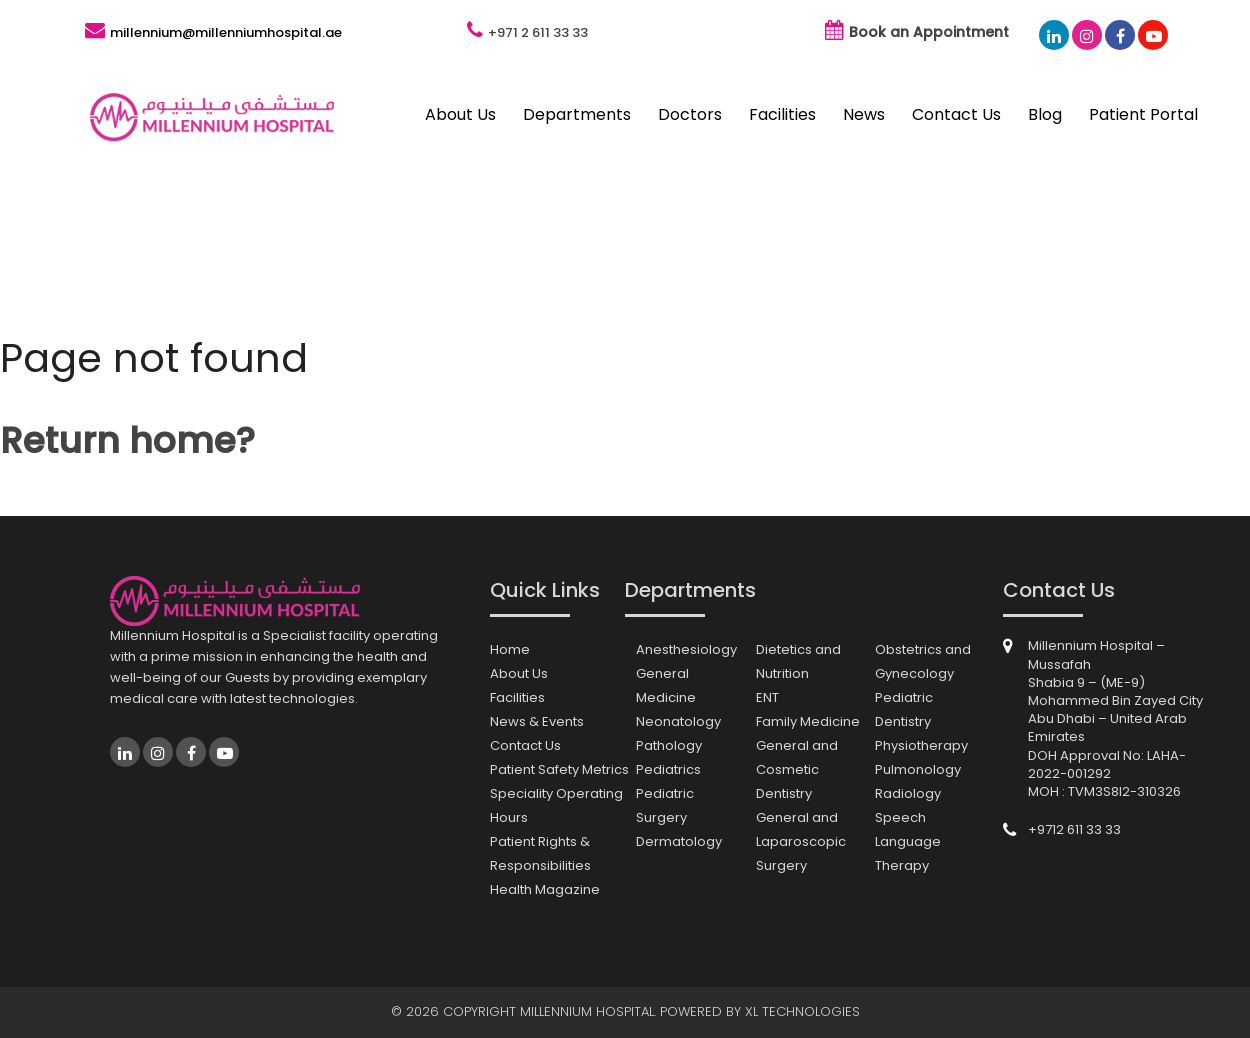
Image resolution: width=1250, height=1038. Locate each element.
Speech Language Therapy (908, 841)
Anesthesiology (686, 649)
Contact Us (956, 114)
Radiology (908, 793)
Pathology (669, 745)
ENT (767, 697)
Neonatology (678, 721)
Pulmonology (918, 769)
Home (510, 649)
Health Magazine (545, 889)
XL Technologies (802, 1011)
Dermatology (679, 841)
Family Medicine (808, 721)
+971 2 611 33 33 (538, 32)
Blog (1045, 114)
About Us (460, 114)
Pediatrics (668, 769)
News (864, 114)
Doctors (690, 114)
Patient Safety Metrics (559, 769)
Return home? (127, 440)
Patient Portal (1143, 114)
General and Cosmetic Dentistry (797, 769)
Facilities (782, 114)
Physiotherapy (921, 745)
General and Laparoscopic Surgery (801, 841)
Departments (577, 114)
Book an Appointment (929, 32)
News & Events (537, 721)
